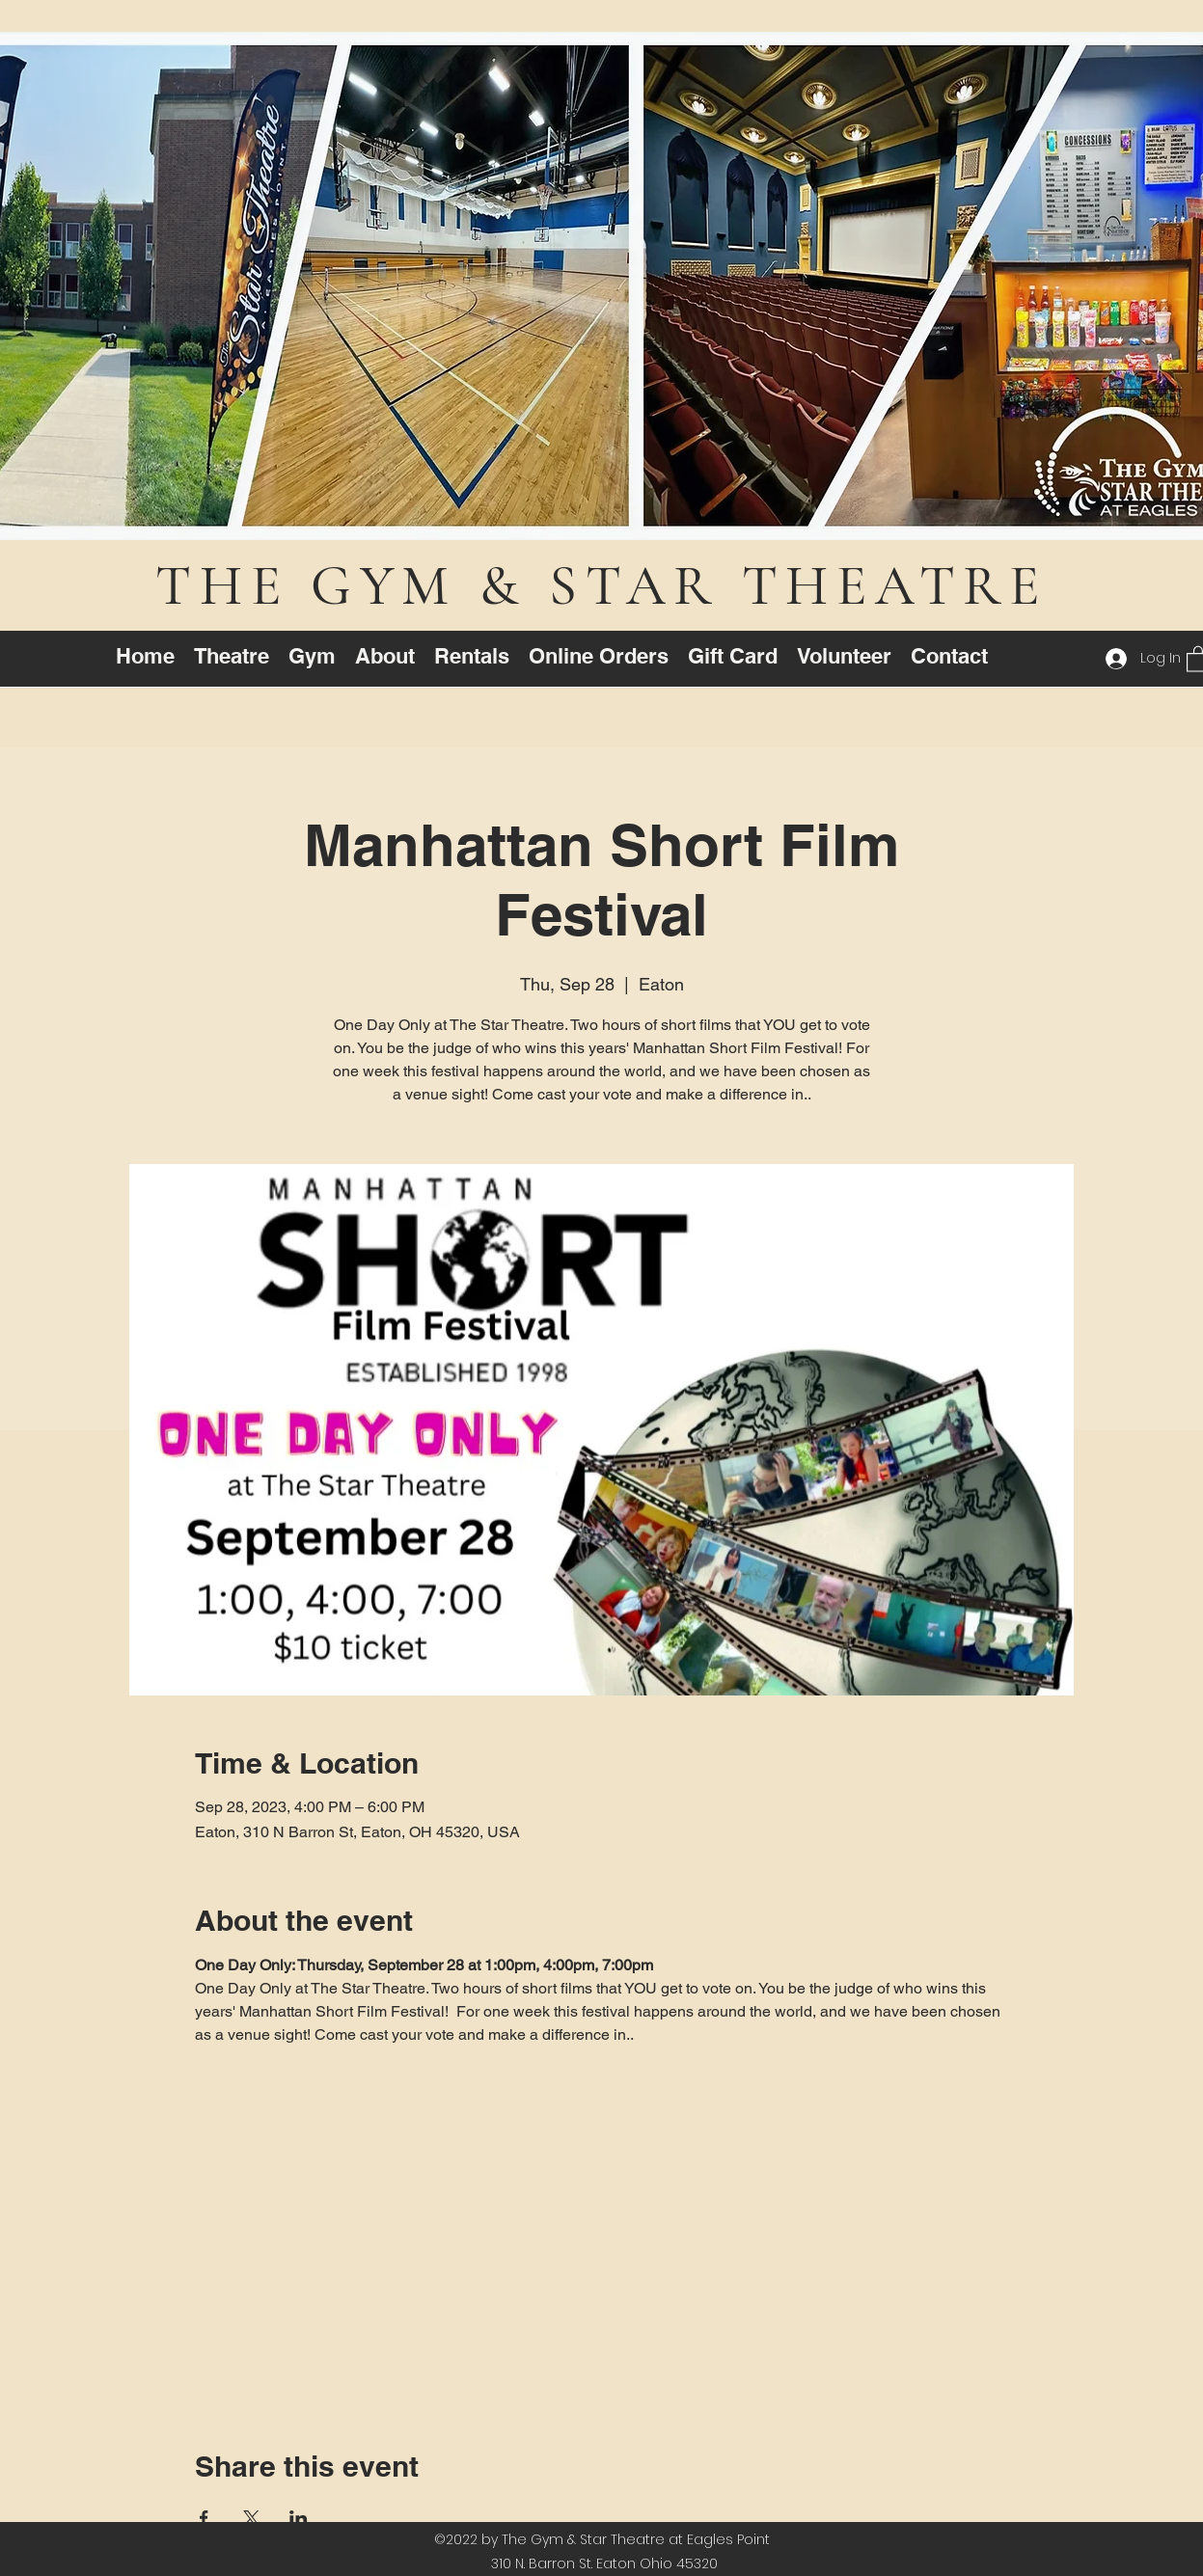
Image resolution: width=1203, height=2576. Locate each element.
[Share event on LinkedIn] (298, 2518)
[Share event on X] (251, 2518)
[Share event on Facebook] (204, 2518)
